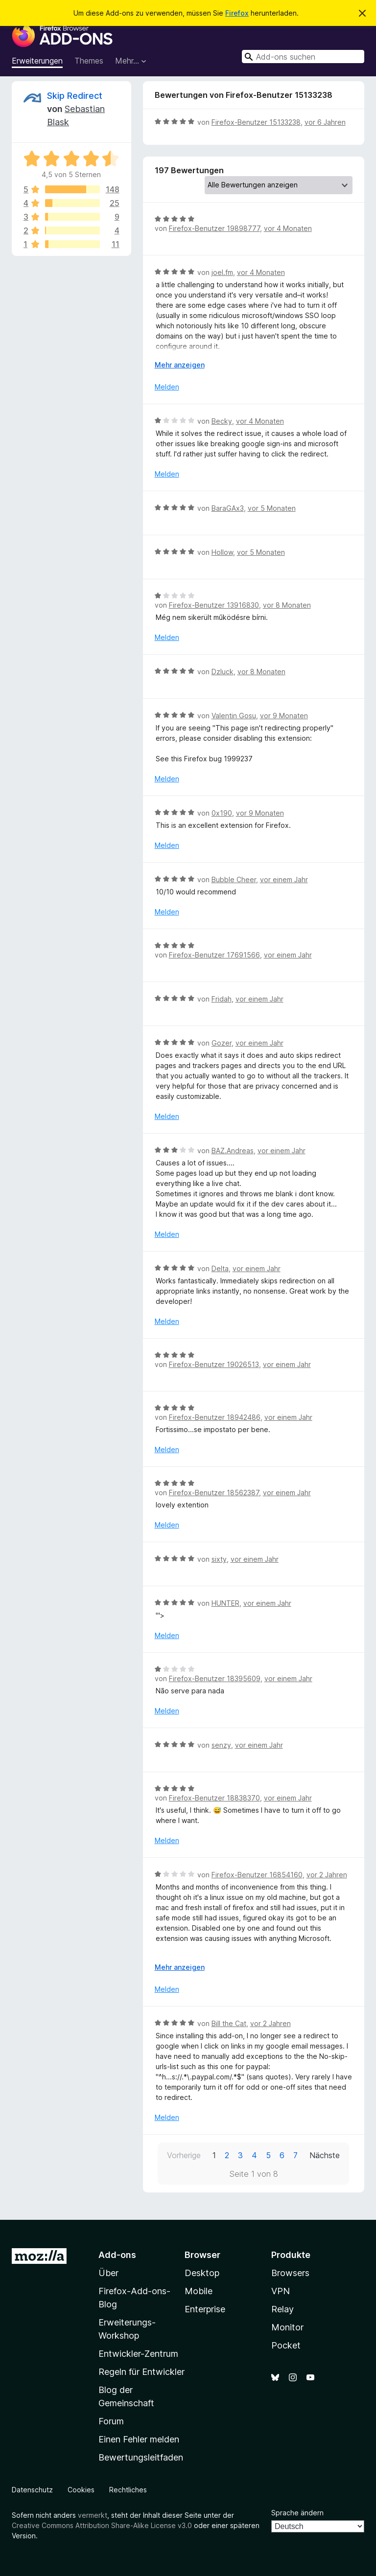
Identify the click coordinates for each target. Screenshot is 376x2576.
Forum (111, 2421)
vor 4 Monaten (288, 228)
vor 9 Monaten (284, 715)
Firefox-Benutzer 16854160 (257, 1874)
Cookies (81, 2489)
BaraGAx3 (228, 508)
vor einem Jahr (284, 879)
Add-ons (117, 2255)
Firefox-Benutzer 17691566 (214, 955)
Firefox (237, 13)
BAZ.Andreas (233, 1150)
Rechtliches (128, 2489)
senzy (221, 1745)
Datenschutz (32, 2489)
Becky (222, 421)
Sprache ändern (297, 2512)
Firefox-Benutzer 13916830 (214, 605)
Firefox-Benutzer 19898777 (214, 228)
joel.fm (222, 272)
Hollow (222, 552)
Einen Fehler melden (138, 2439)
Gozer (222, 1043)
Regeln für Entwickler (141, 2372)
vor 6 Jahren (325, 122)
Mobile (198, 2291)
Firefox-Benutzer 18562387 (214, 1492)
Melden (167, 387)
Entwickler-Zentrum (138, 2353)
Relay (282, 2309)
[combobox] (303, 56)
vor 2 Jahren (326, 1874)
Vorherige (184, 2155)
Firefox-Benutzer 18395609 (214, 1678)
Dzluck (223, 671)
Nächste (324, 2155)
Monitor (287, 2327)
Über (108, 2273)
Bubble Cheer (234, 879)
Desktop (202, 2273)
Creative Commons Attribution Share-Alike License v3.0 (102, 2525)
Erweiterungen (37, 61)
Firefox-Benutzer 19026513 (214, 1364)
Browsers (290, 2273)
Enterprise (205, 2309)
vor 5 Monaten (272, 508)
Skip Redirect (74, 96)
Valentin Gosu (234, 715)
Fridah (222, 999)
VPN (280, 2291)
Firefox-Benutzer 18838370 (214, 1798)
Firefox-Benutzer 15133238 (256, 122)
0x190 (222, 813)
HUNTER (225, 1603)
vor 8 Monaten (287, 605)
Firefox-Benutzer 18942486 (214, 1417)
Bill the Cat (229, 2023)
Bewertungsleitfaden (140, 2457)
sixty (219, 1559)
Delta (220, 1268)
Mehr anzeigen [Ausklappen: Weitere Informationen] (180, 365)
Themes (88, 61)
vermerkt (92, 2515)
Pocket (286, 2345)
